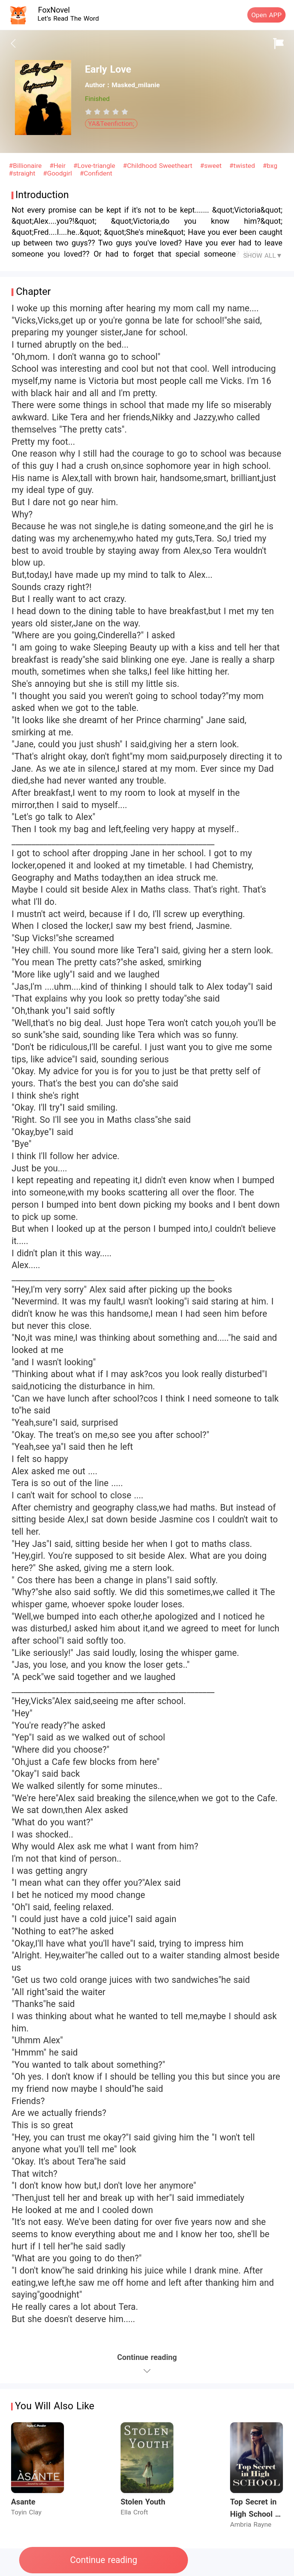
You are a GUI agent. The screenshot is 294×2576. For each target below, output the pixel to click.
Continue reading (103, 2560)
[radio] (89, 111)
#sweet (212, 165)
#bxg (270, 165)
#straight (23, 173)
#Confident (96, 173)
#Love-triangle (95, 165)
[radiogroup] (106, 111)
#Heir (58, 165)
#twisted (243, 165)
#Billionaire (26, 165)
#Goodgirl (58, 173)
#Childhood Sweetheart (158, 165)
